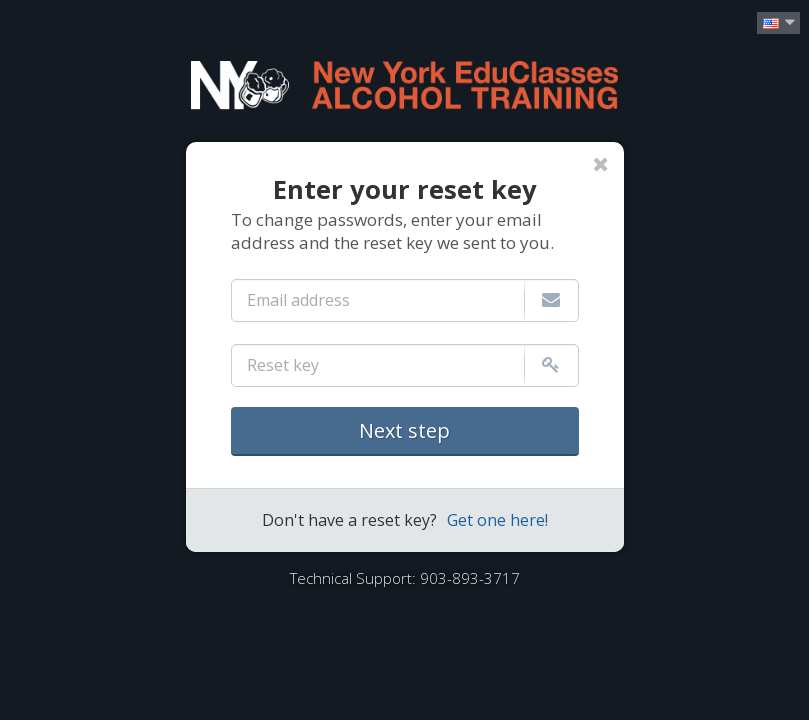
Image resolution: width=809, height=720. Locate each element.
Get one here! (497, 520)
